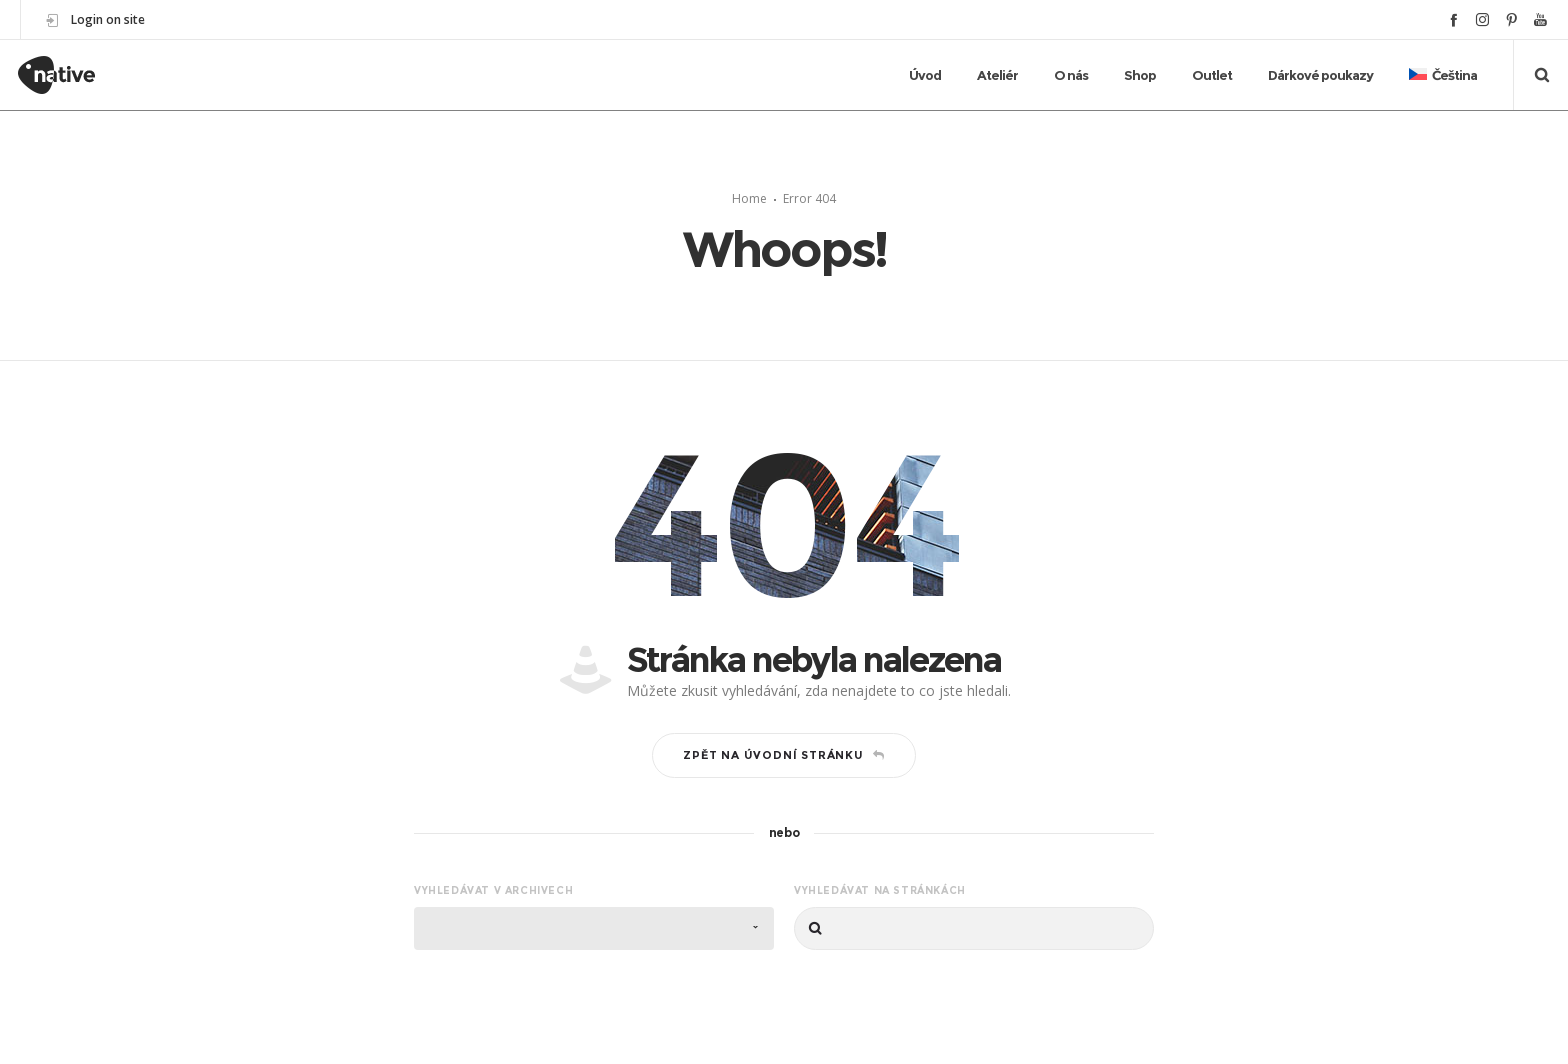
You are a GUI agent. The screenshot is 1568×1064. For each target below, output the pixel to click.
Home (749, 198)
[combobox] (594, 928)
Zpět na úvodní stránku (783, 755)
